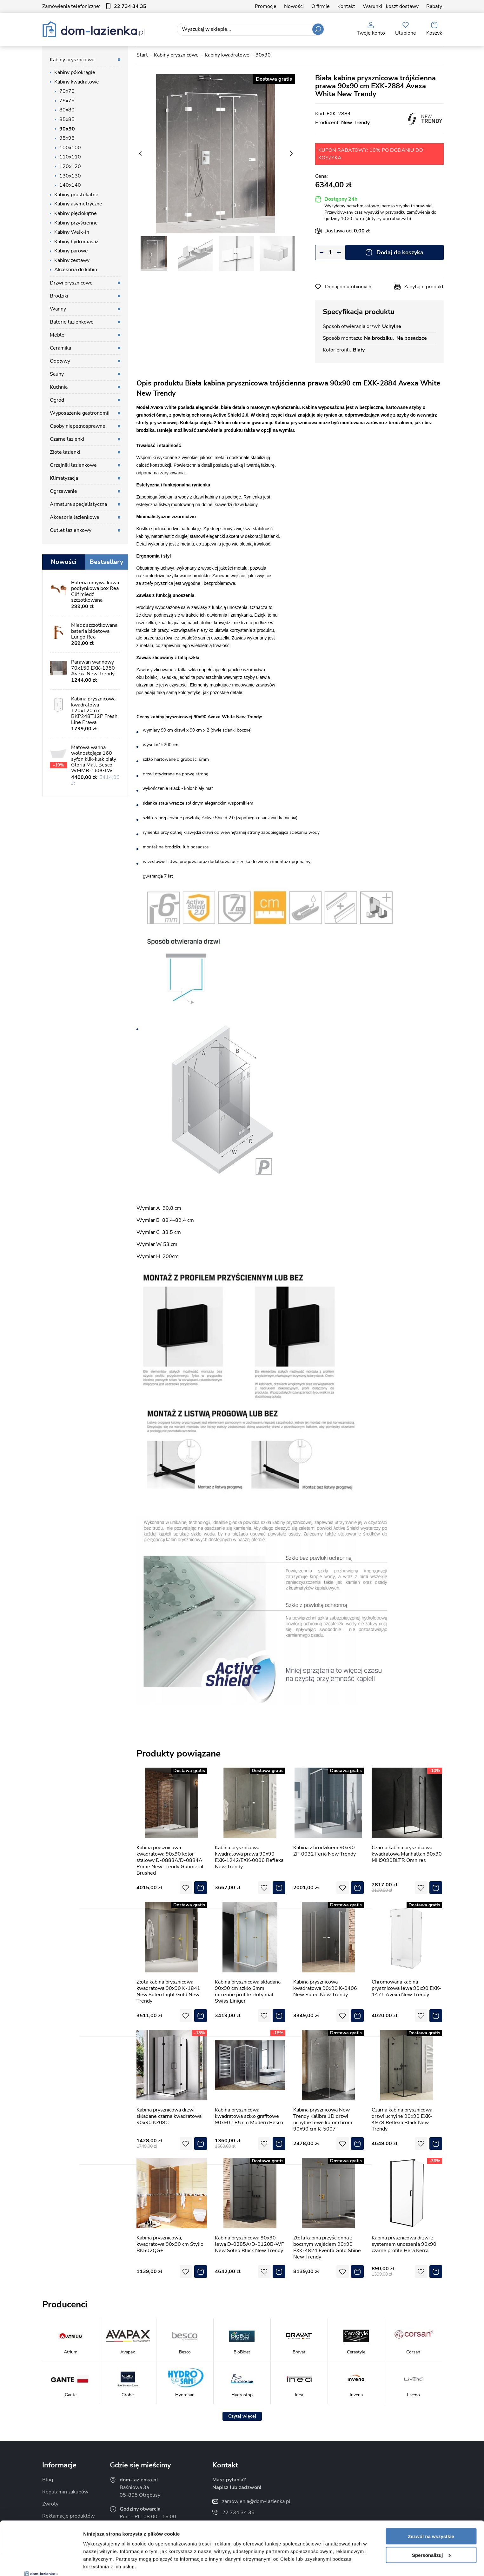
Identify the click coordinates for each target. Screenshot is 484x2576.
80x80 (67, 109)
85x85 (67, 119)
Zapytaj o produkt (424, 286)
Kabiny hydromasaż (76, 241)
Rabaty (434, 6)
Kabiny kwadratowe (76, 81)
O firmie (320, 6)
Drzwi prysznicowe (71, 282)
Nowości (294, 6)
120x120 (70, 166)
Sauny (57, 374)
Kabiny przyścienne (76, 222)
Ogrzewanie (63, 491)
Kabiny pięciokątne (75, 213)
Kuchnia (59, 387)
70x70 (67, 91)
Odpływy (60, 361)
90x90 (67, 128)
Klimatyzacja (64, 478)
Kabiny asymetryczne (78, 203)
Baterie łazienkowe (72, 321)
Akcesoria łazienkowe (74, 517)
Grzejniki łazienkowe (73, 465)
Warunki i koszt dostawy (391, 6)
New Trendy (355, 122)
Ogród (57, 400)
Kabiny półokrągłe (74, 72)
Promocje (265, 6)
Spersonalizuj (431, 2504)
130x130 (70, 175)
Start (142, 54)
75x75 (67, 100)
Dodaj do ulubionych (348, 286)
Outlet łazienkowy (70, 530)
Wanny (58, 308)
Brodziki (59, 295)
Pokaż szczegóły (102, 2563)
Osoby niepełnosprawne (77, 426)
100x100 (70, 147)
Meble (57, 334)
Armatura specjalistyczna (78, 504)
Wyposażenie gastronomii (79, 413)
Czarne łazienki (67, 439)
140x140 (70, 185)
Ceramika (60, 348)
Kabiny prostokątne (76, 194)
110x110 (70, 156)
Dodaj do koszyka (399, 252)
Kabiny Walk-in (71, 232)
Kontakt (346, 6)
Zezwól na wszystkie (431, 2486)
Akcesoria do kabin (75, 269)
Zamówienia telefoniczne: (94, 6)
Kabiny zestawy (72, 260)
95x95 (67, 138)
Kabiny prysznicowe (72, 59)
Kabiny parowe (71, 250)
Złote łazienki (65, 452)
